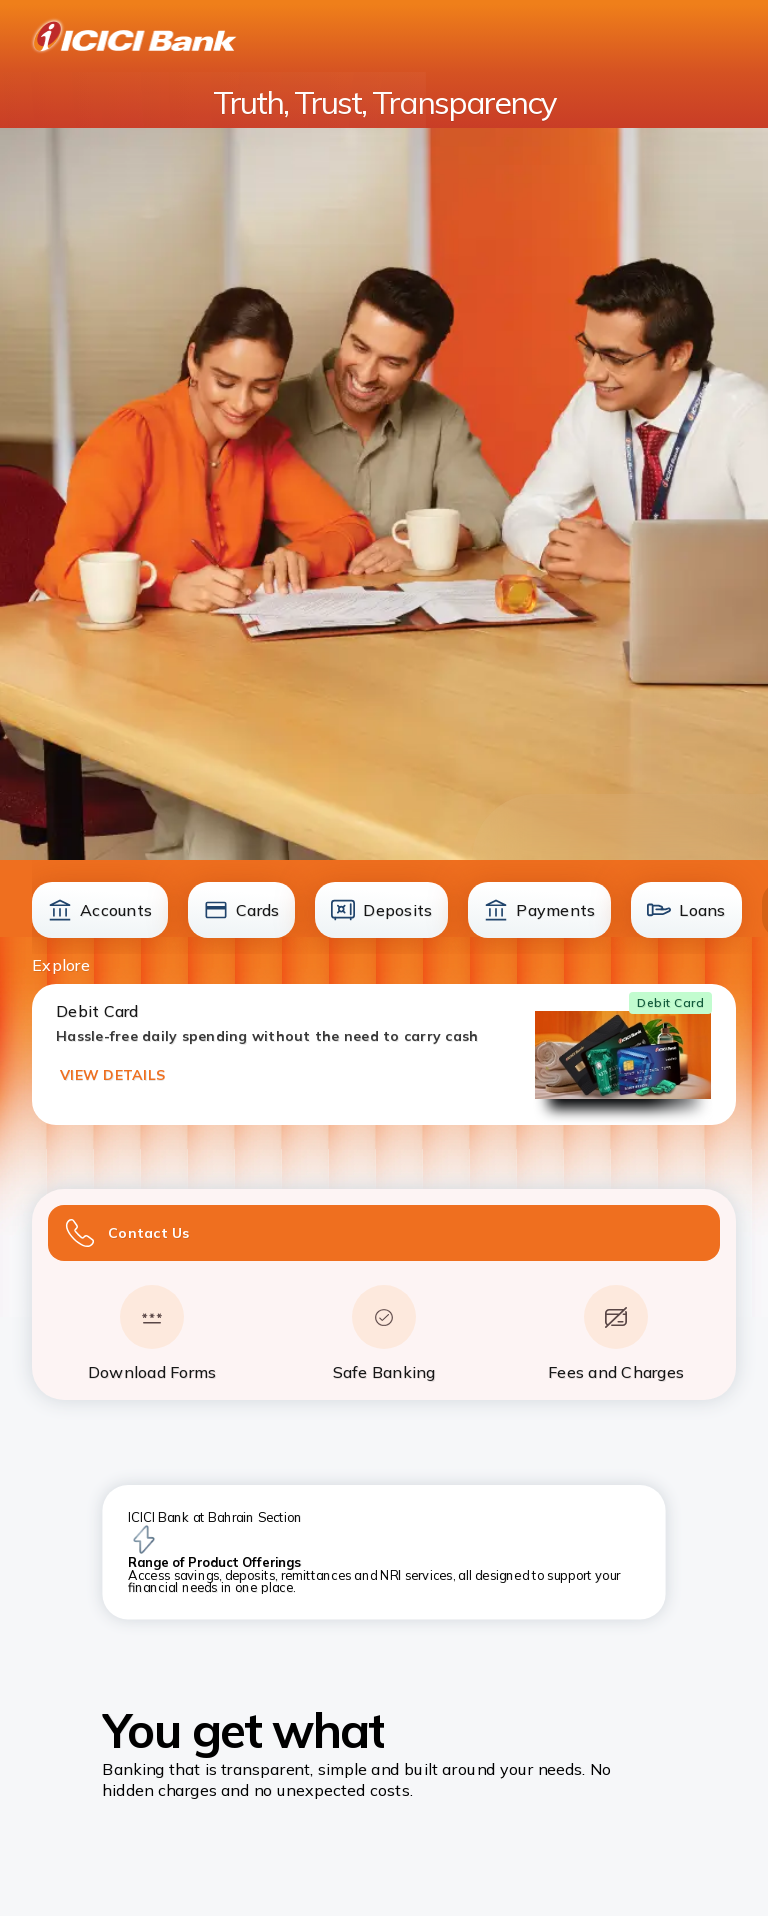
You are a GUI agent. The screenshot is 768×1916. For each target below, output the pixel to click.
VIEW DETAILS (112, 1075)
